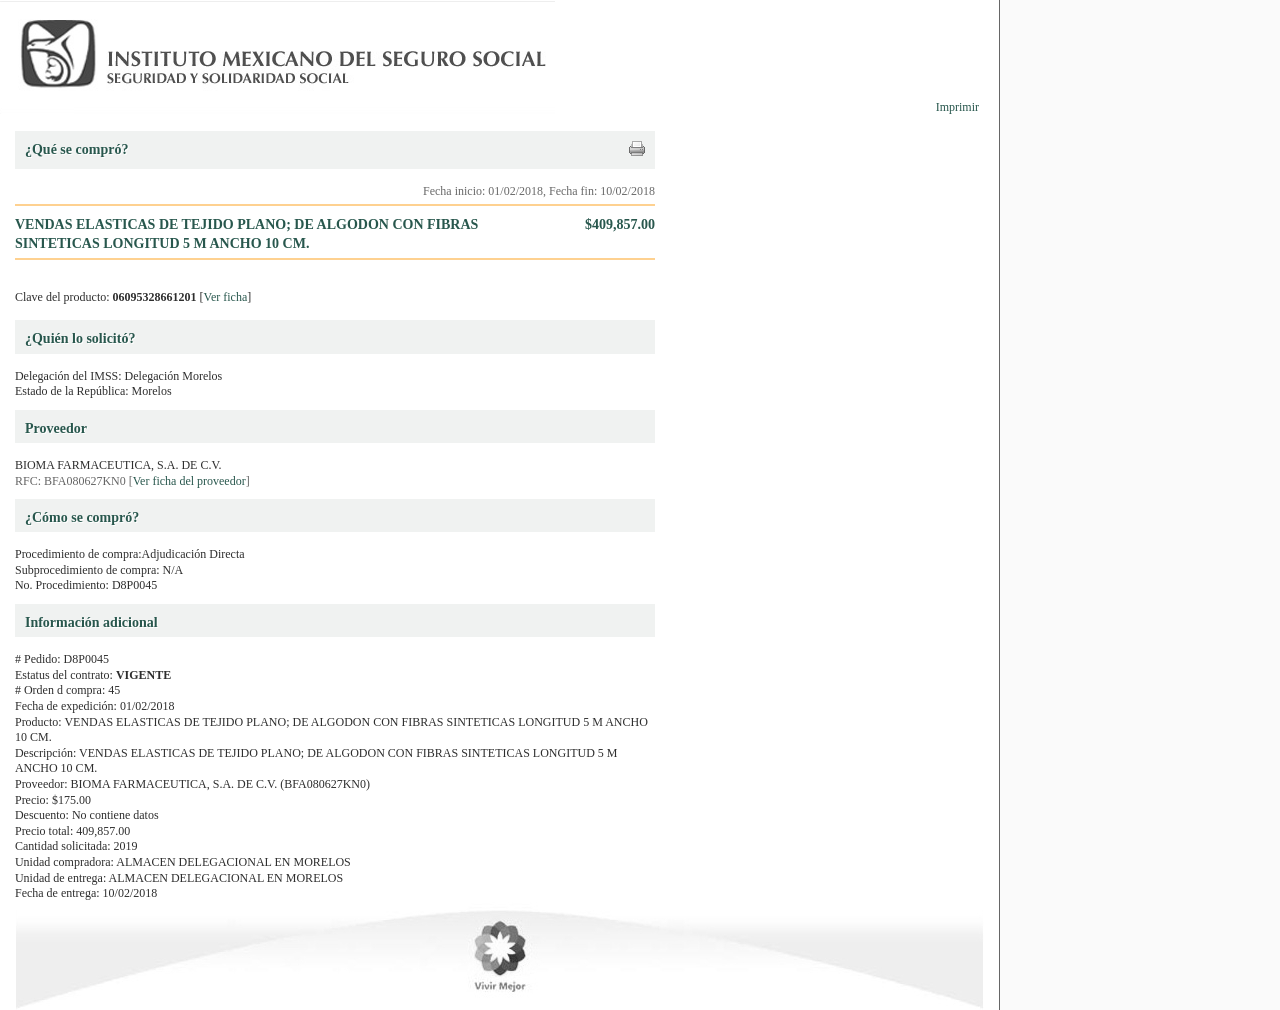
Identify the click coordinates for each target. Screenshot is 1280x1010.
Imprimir (957, 107)
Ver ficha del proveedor (189, 481)
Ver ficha (226, 297)
